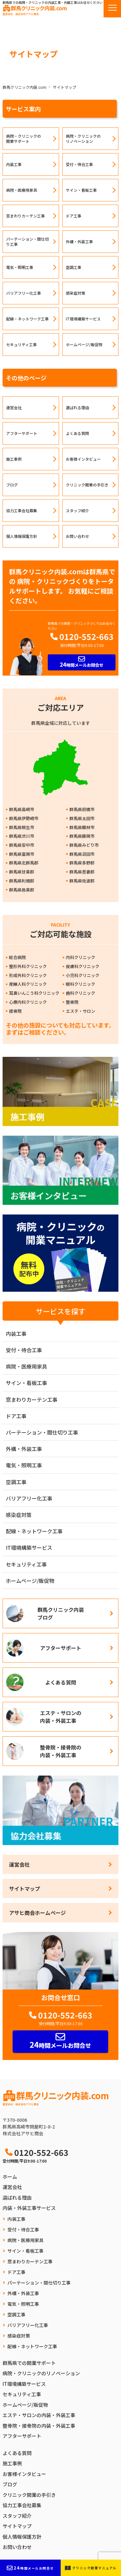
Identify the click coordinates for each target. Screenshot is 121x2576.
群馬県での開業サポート (29, 2362)
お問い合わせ (77, 536)
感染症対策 (75, 293)
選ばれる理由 (77, 407)
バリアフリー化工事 (23, 293)
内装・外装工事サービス (29, 2207)
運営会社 (14, 407)
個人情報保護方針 (21, 536)
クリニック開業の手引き (87, 484)
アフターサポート (21, 433)
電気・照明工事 (19, 267)
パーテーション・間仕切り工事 (27, 241)
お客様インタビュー (83, 459)
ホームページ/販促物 (84, 344)
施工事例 (14, 459)
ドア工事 (73, 215)
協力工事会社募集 (21, 510)
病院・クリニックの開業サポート (23, 138)
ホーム (10, 2176)
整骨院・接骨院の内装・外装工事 (60, 1751)
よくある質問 (77, 433)
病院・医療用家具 (21, 190)
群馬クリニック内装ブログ (60, 1613)
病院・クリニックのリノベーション (83, 138)
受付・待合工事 (79, 164)
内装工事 (14, 164)
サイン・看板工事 (81, 190)
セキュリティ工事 (21, 344)
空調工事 (73, 267)
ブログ (12, 484)
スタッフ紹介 (77, 510)
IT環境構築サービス (83, 318)
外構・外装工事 (79, 241)
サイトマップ (24, 1888)
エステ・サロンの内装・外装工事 (60, 1716)
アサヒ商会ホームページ (37, 1912)
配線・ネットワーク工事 (27, 318)
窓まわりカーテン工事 (25, 215)
